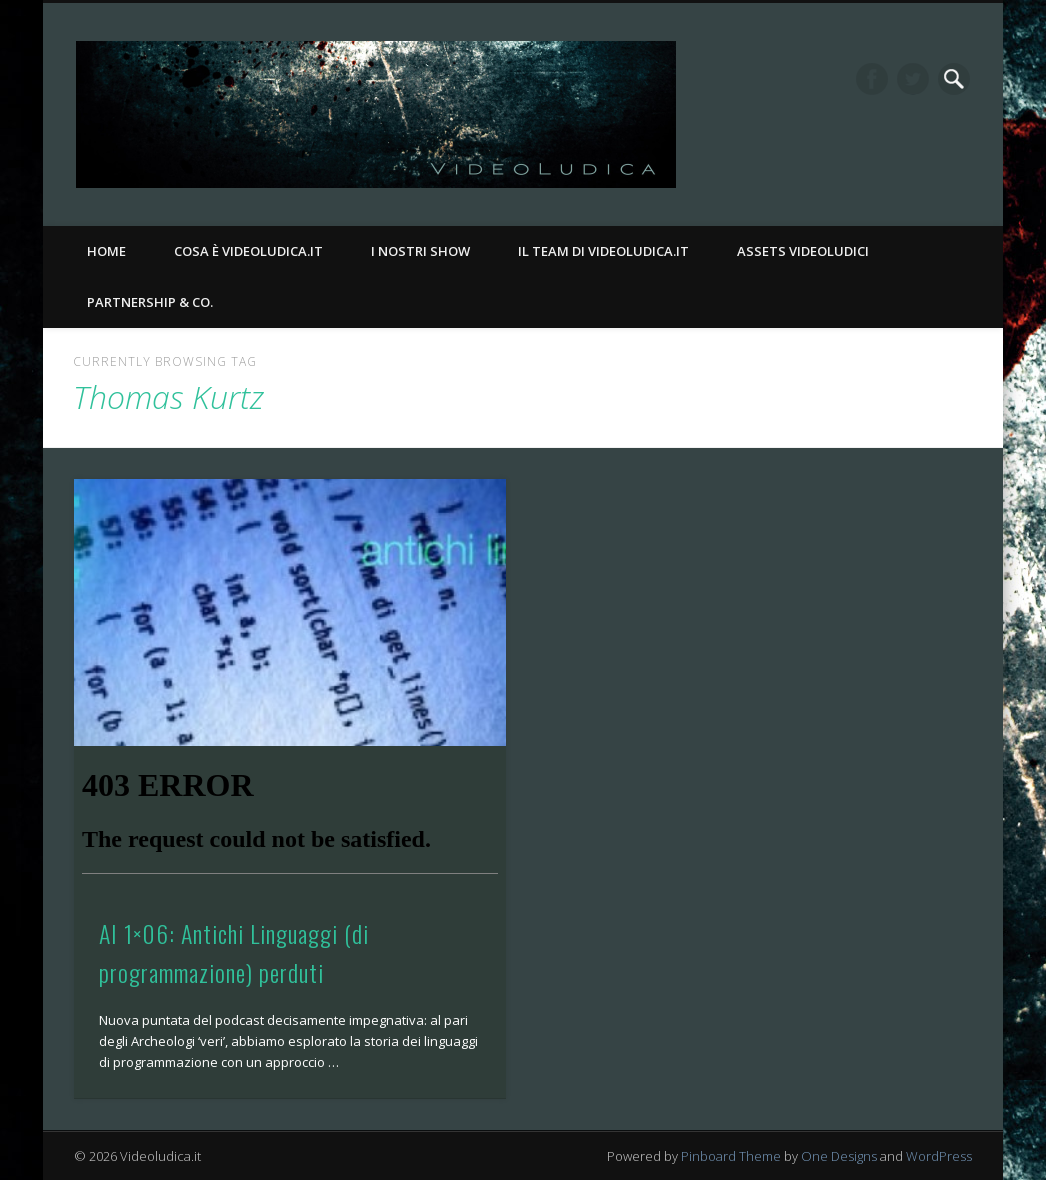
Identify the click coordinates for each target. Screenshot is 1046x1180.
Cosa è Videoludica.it (248, 251)
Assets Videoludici (803, 251)
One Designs (839, 1156)
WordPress (939, 1156)
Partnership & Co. (150, 302)
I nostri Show (420, 251)
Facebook (872, 79)
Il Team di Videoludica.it (603, 251)
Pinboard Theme (731, 1156)
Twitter (913, 79)
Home (106, 251)
